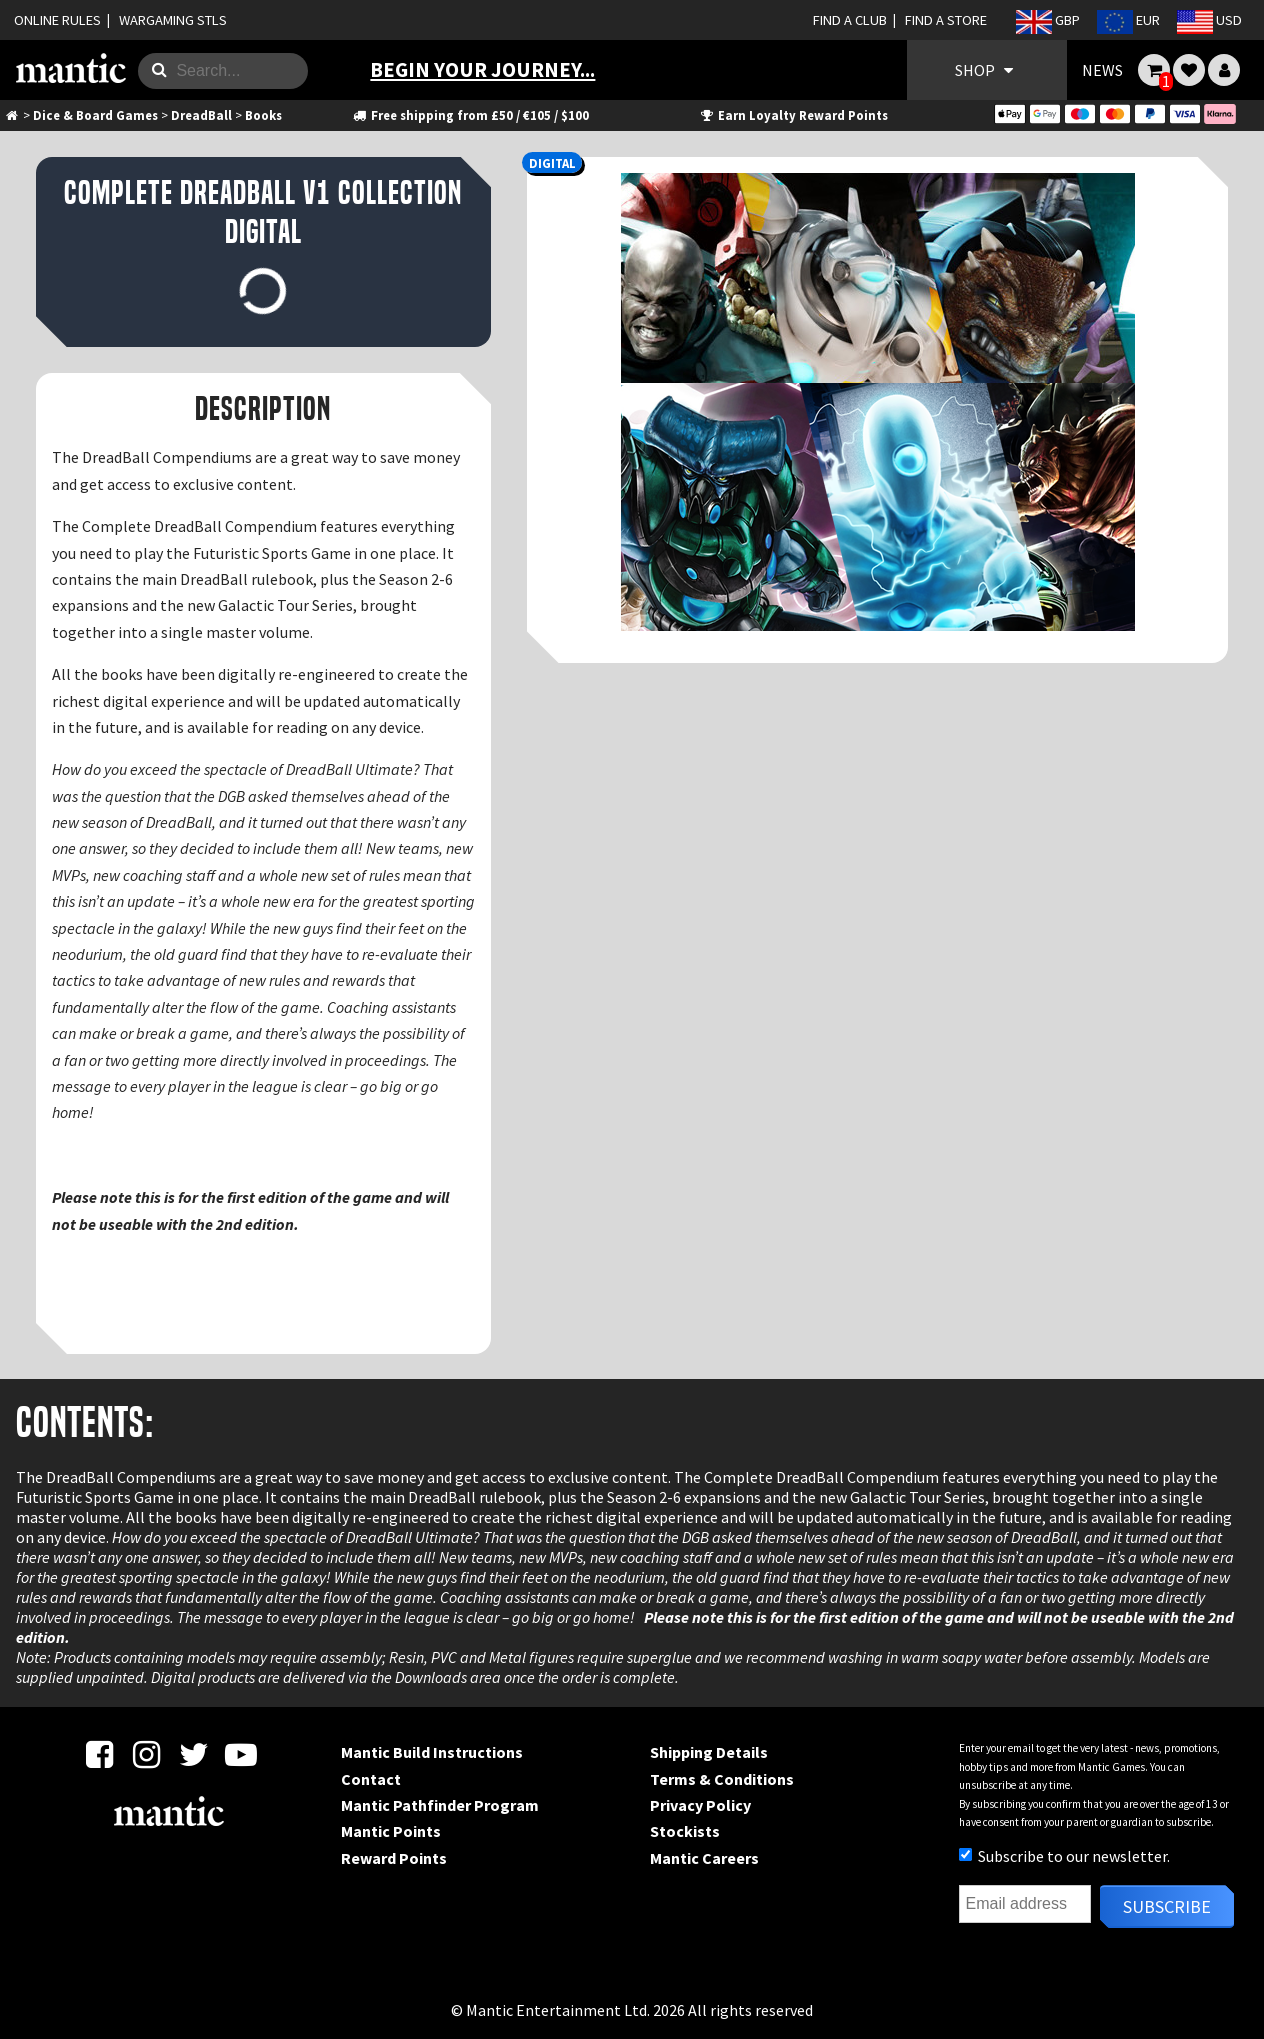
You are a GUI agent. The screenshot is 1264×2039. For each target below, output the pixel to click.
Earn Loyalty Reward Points (793, 115)
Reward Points (394, 1858)
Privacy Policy (700, 1805)
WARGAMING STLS (173, 20)
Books (263, 115)
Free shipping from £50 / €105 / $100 (470, 115)
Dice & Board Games (95, 115)
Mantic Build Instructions (432, 1752)
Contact (371, 1779)
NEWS (1102, 70)
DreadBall (201, 115)
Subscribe (1167, 1906)
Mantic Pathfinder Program (440, 1805)
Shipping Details (709, 1752)
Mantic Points (391, 1831)
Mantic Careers (704, 1858)
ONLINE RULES (57, 20)
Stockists (685, 1831)
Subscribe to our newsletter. (1064, 1856)
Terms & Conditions (722, 1779)
